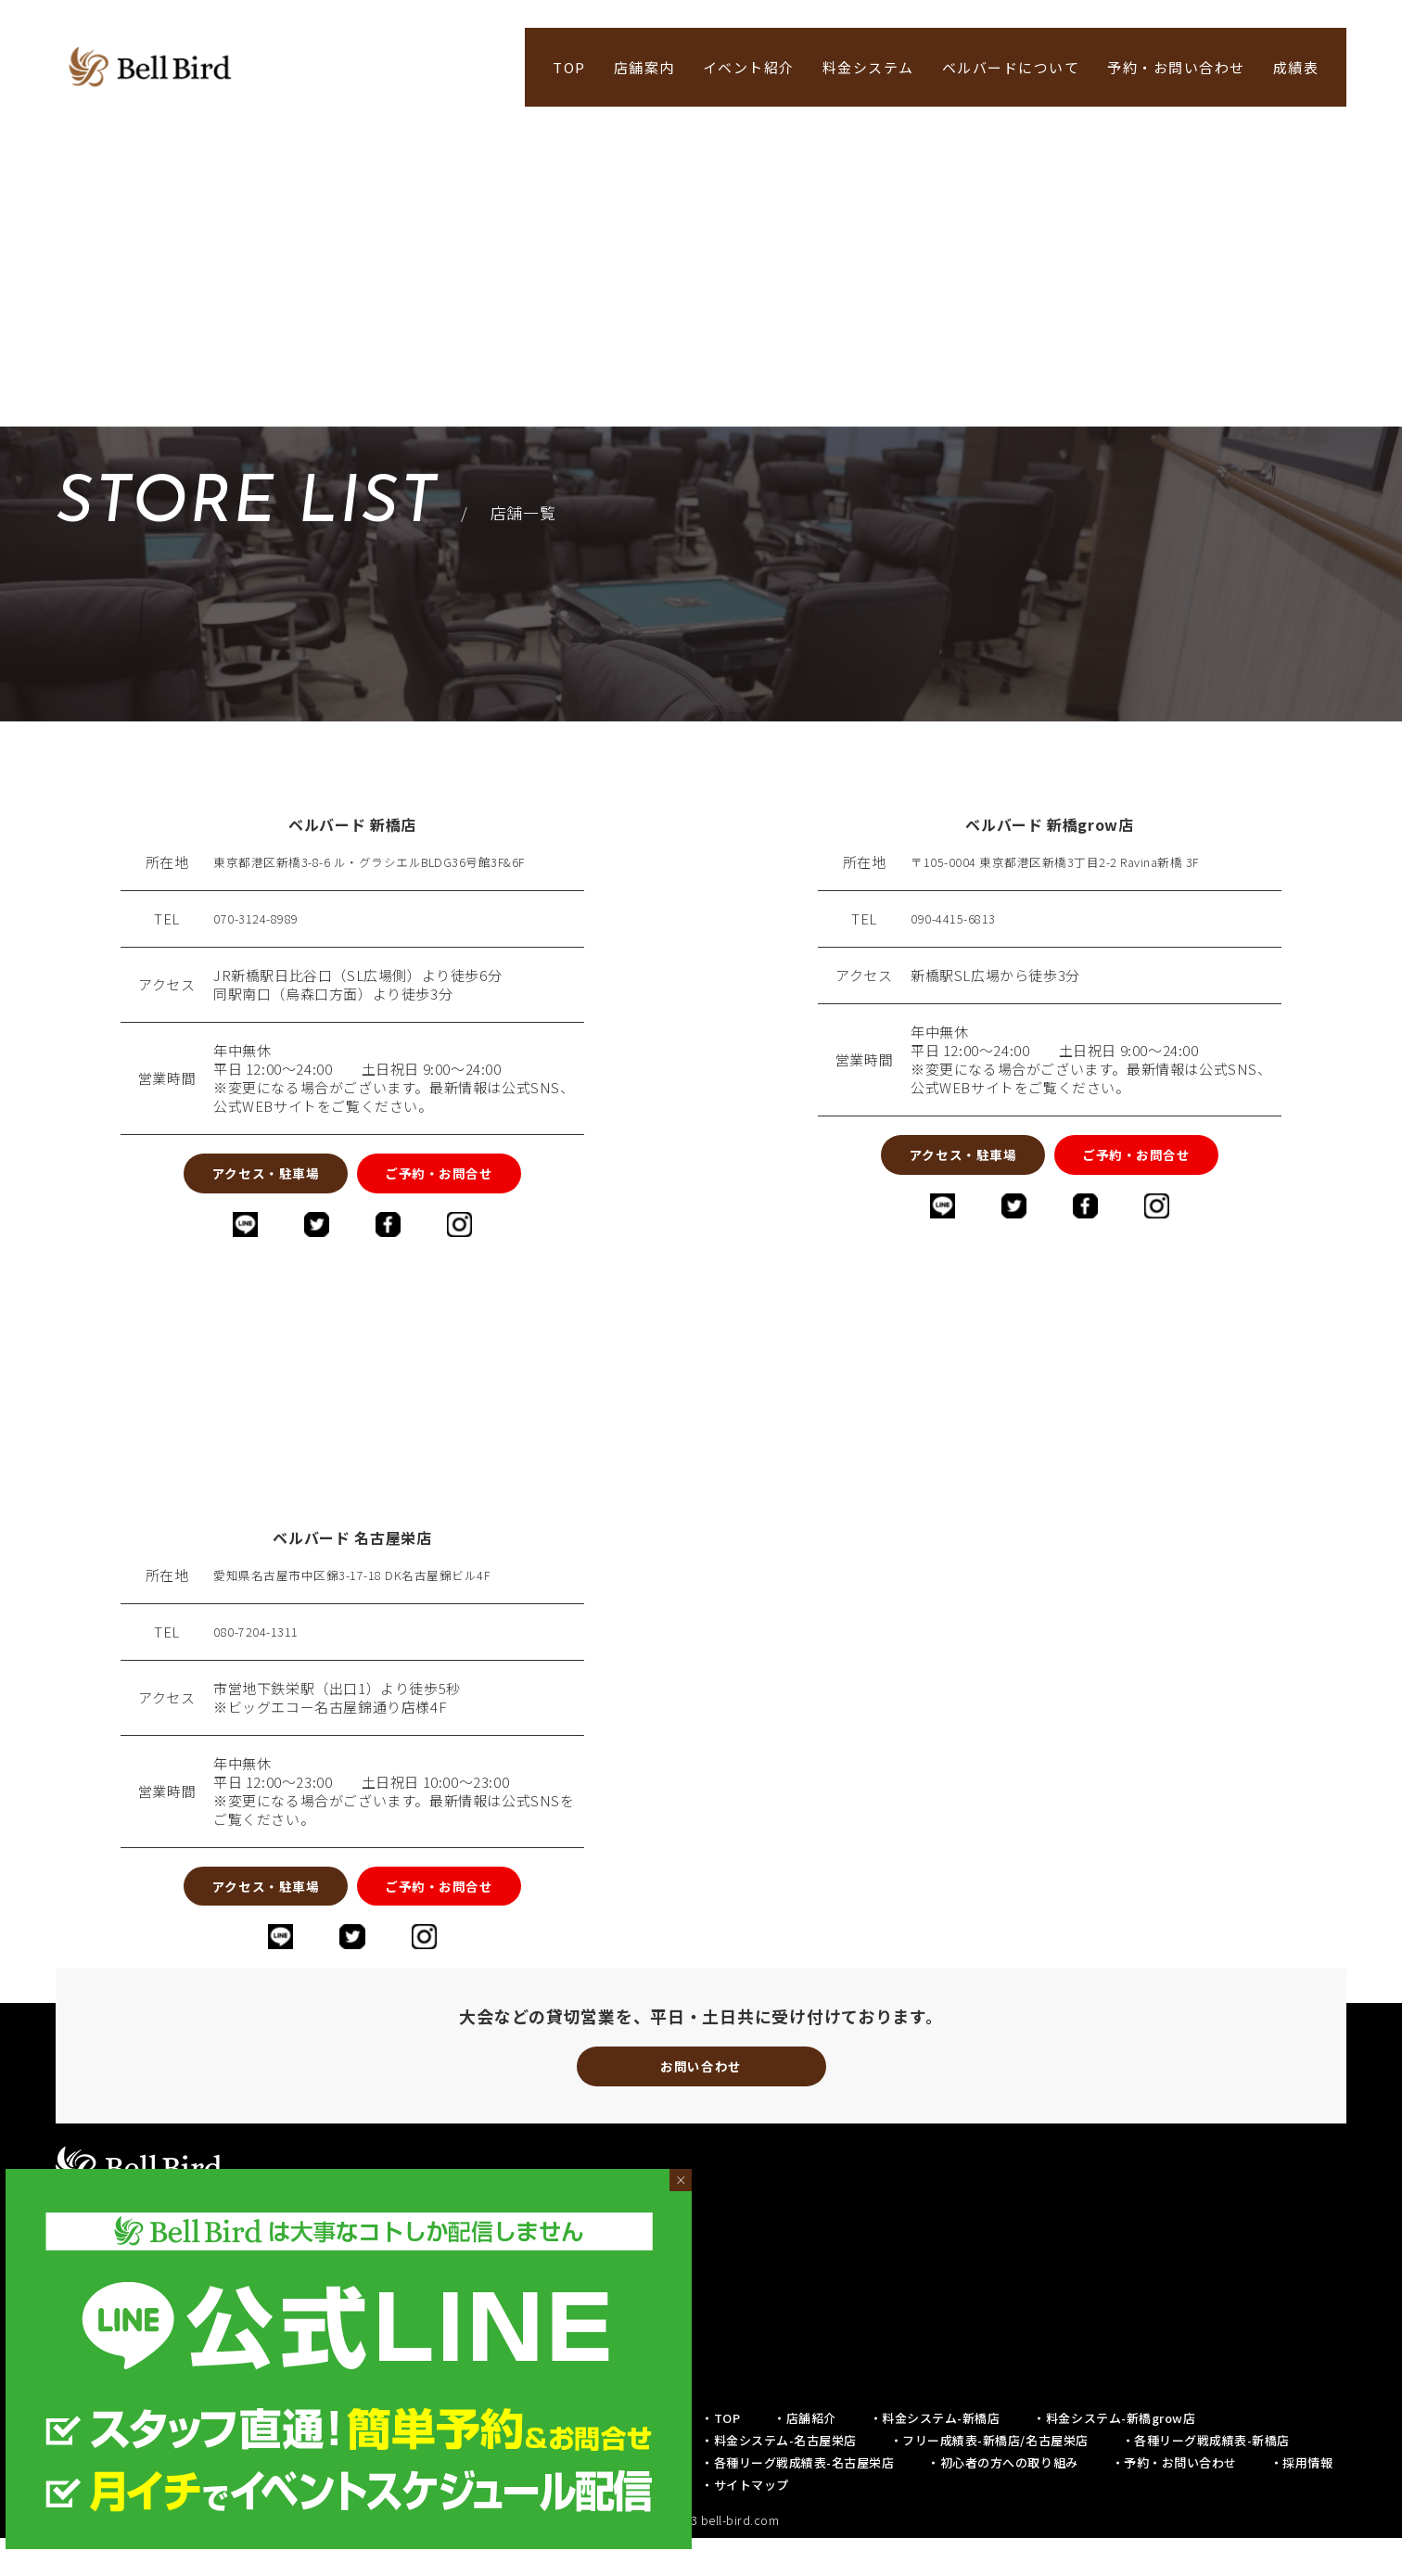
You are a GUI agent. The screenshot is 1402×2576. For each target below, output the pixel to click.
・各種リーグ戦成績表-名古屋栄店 (797, 2500)
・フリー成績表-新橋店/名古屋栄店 (989, 2478)
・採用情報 (1301, 2500)
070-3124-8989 (262, 919)
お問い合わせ (701, 2099)
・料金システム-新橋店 (935, 2456)
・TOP (720, 2456)
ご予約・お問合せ (481, 1178)
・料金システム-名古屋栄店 (779, 2478)
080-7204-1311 (262, 1646)
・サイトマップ (745, 2522)
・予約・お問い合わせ (1174, 2500)
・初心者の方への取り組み (1002, 2500)
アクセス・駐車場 (222, 1178)
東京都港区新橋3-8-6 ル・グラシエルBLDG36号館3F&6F (396, 862)
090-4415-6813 (960, 919)
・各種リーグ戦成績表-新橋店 (1206, 2478)
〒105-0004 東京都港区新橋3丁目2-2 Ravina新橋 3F (1077, 862)
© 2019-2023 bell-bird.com (701, 2558)
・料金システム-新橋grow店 (1114, 2456)
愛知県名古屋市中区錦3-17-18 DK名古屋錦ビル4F (374, 1589)
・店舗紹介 (804, 2456)
